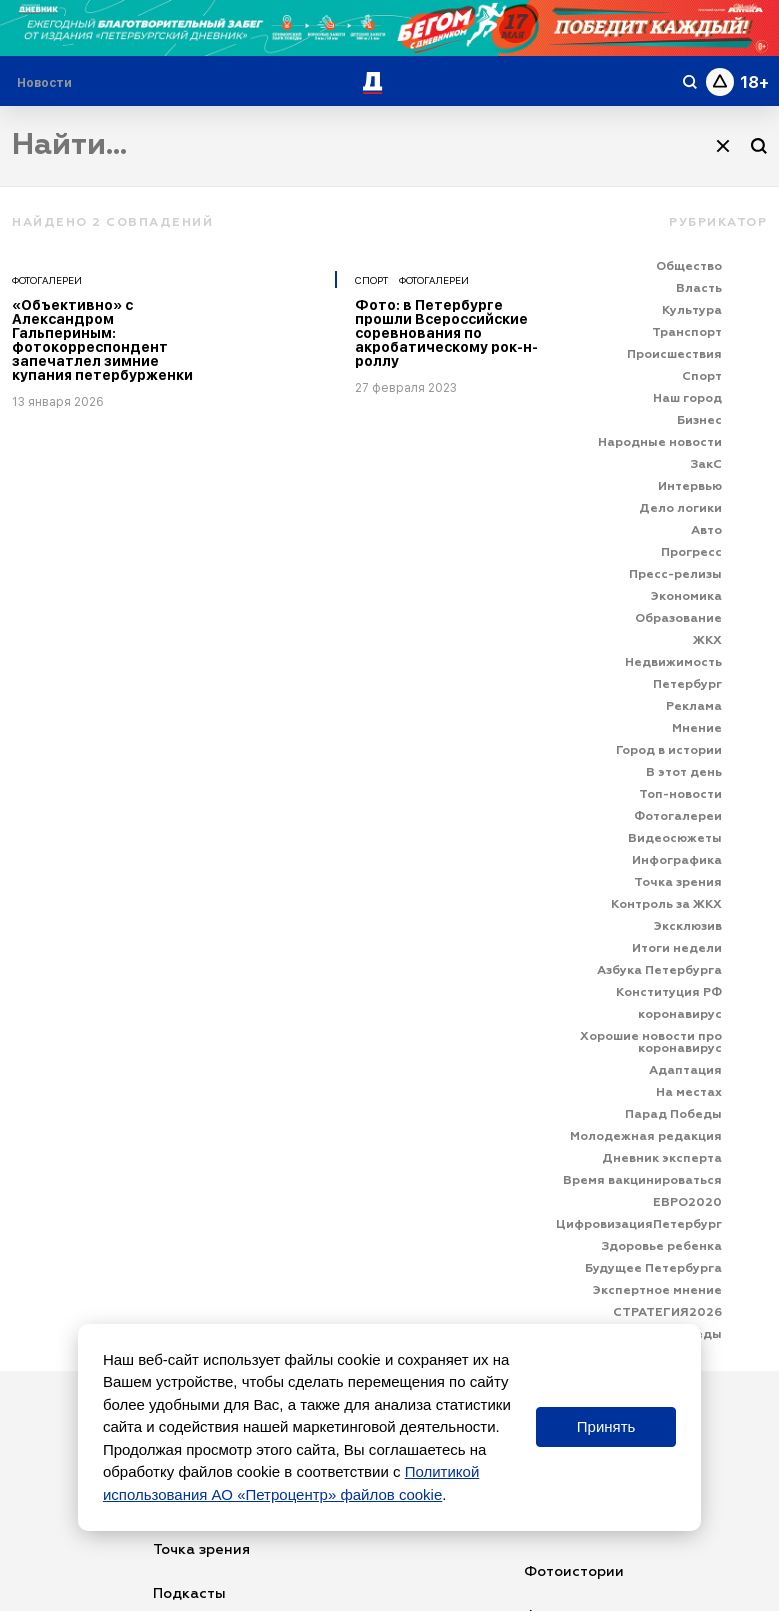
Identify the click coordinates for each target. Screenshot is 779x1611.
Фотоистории (574, 1572)
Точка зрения (201, 1550)
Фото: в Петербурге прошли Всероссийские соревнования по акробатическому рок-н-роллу (446, 333)
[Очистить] (723, 146)
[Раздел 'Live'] (47, 82)
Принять (606, 1426)
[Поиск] (759, 146)
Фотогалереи (47, 280)
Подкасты (189, 1594)
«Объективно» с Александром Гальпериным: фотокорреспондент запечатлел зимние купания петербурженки (102, 340)
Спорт (372, 280)
